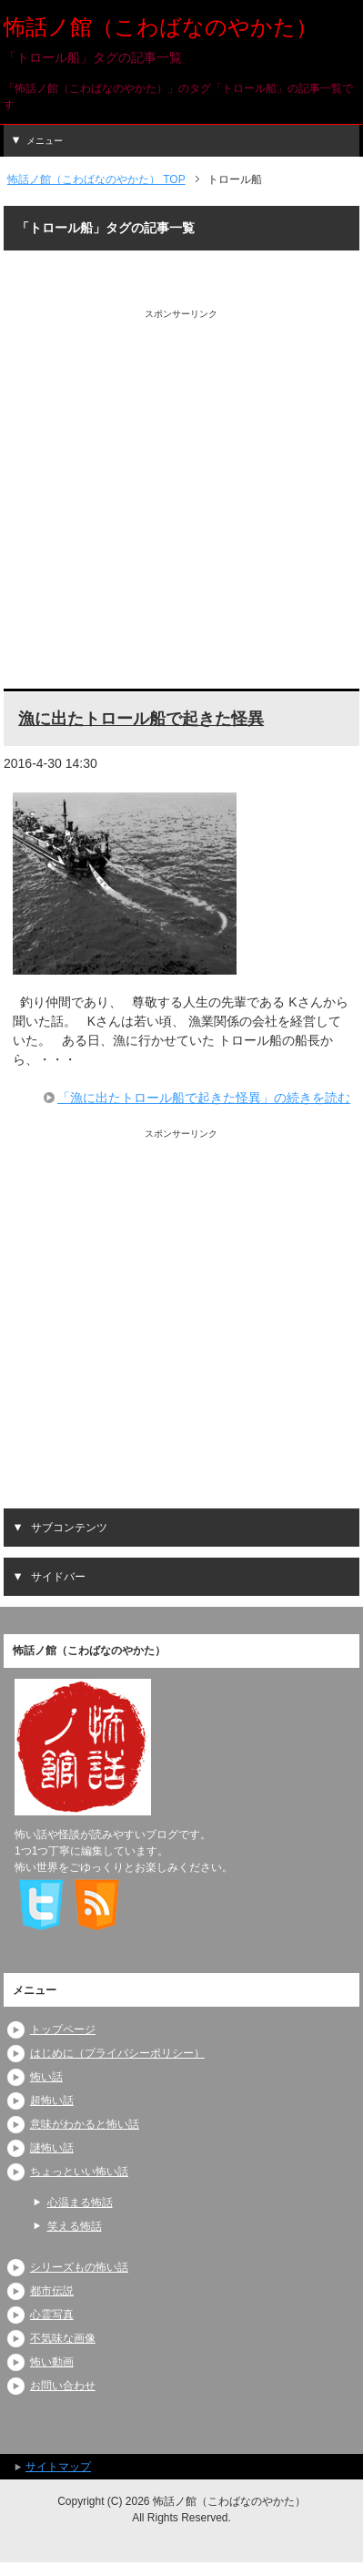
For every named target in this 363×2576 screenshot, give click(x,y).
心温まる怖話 (80, 2202)
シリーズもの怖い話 (79, 2267)
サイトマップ (58, 2466)
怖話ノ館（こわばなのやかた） (161, 27)
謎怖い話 (52, 2148)
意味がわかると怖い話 (84, 2124)
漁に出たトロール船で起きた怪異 (141, 719)
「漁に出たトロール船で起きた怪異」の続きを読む (203, 1097)
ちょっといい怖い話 (79, 2171)
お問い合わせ (63, 2385)
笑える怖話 (74, 2226)
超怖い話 (52, 2100)
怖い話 (46, 2076)
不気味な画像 (63, 2338)
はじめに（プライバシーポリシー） (117, 2053)
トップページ (63, 2029)
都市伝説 (52, 2291)
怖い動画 (52, 2362)
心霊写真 (52, 2314)
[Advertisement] (181, 502)
